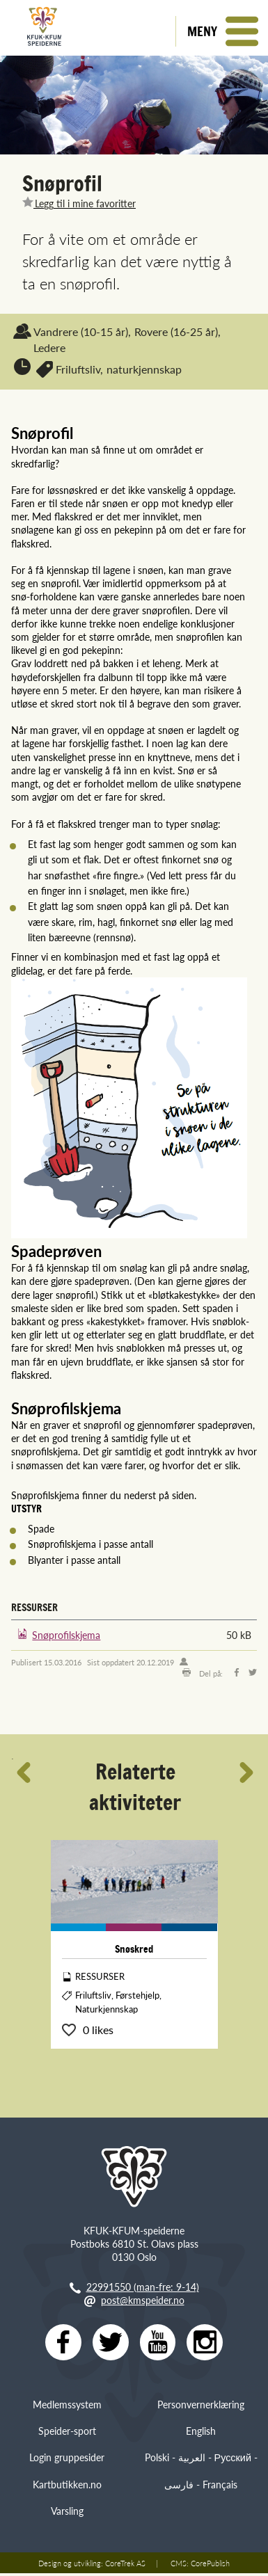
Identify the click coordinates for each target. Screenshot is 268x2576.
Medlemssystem (67, 2407)
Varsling (67, 2513)
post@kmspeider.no (142, 2300)
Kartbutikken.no (67, 2487)
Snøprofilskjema (66, 1635)
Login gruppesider (66, 2460)
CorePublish (210, 2565)
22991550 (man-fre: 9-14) (142, 2287)
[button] (221, 31)
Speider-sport (67, 2433)
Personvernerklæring (200, 2407)
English (201, 2433)
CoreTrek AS (125, 2565)
